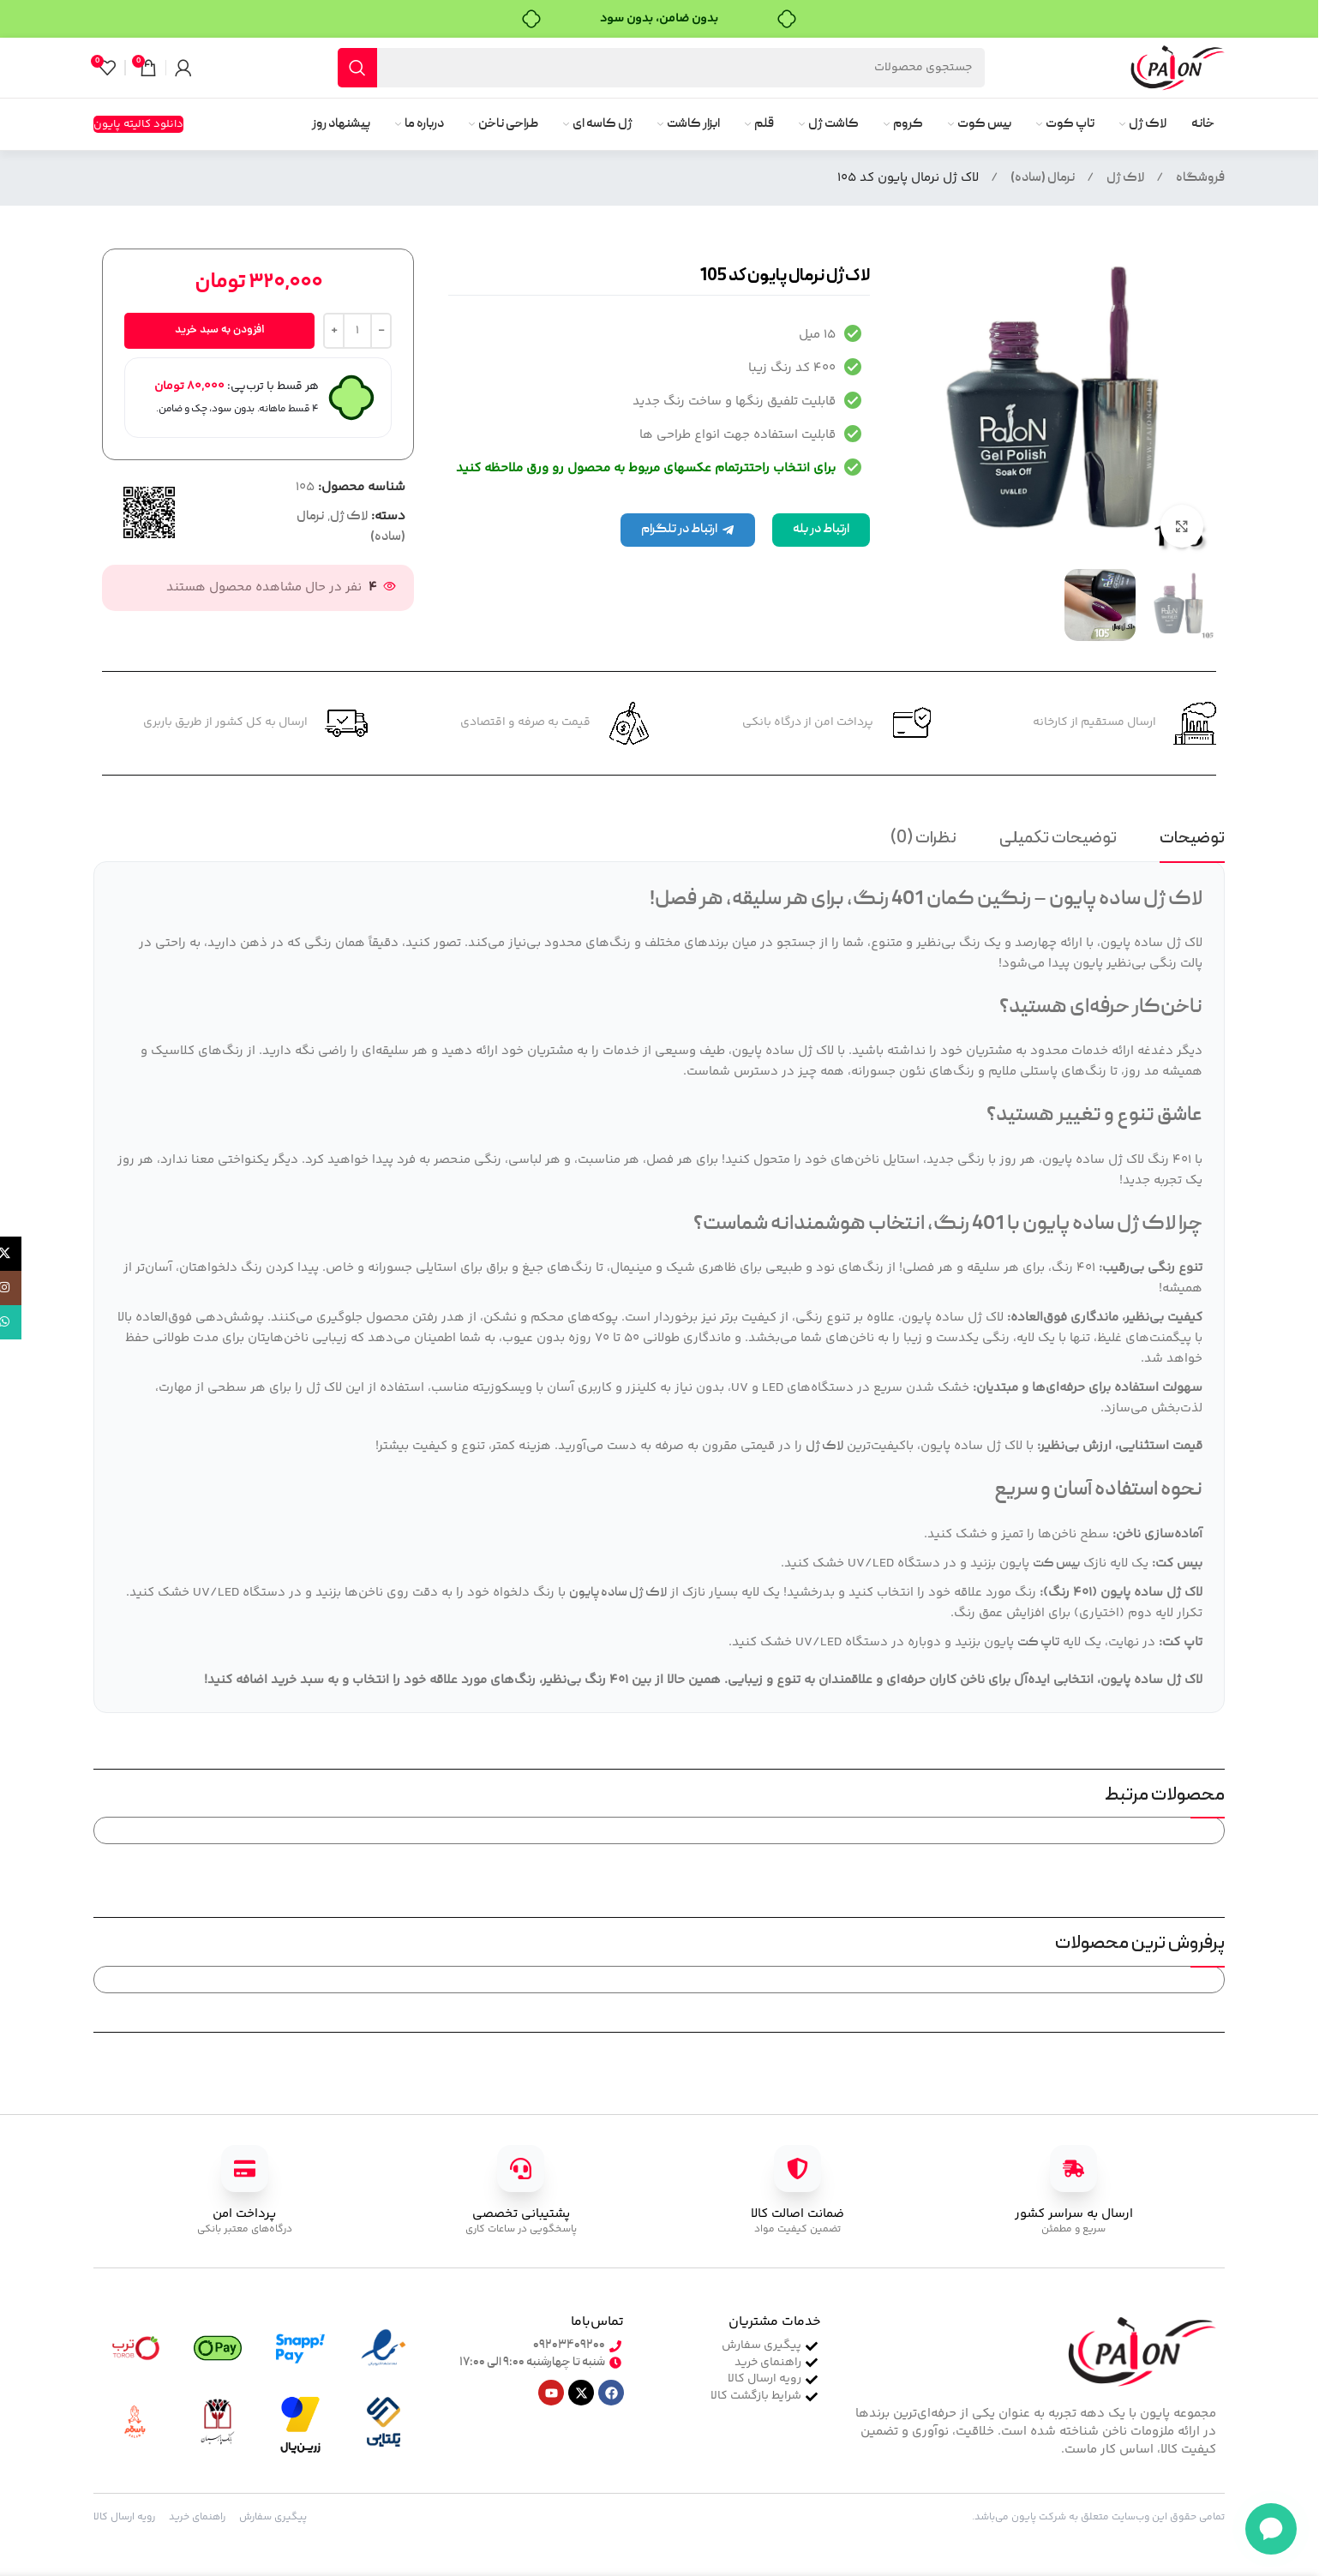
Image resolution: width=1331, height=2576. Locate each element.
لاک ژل (1125, 178)
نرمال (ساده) (1042, 178)
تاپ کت (1038, 1642)
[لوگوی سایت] (1177, 68)
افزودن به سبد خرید (220, 330)
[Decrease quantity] (381, 331)
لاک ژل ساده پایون (618, 1593)
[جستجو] (661, 67)
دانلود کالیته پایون (138, 124)
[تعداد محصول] (357, 331)
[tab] (1192, 842)
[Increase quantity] (334, 331)
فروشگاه (1200, 178)
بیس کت (1056, 1564)
